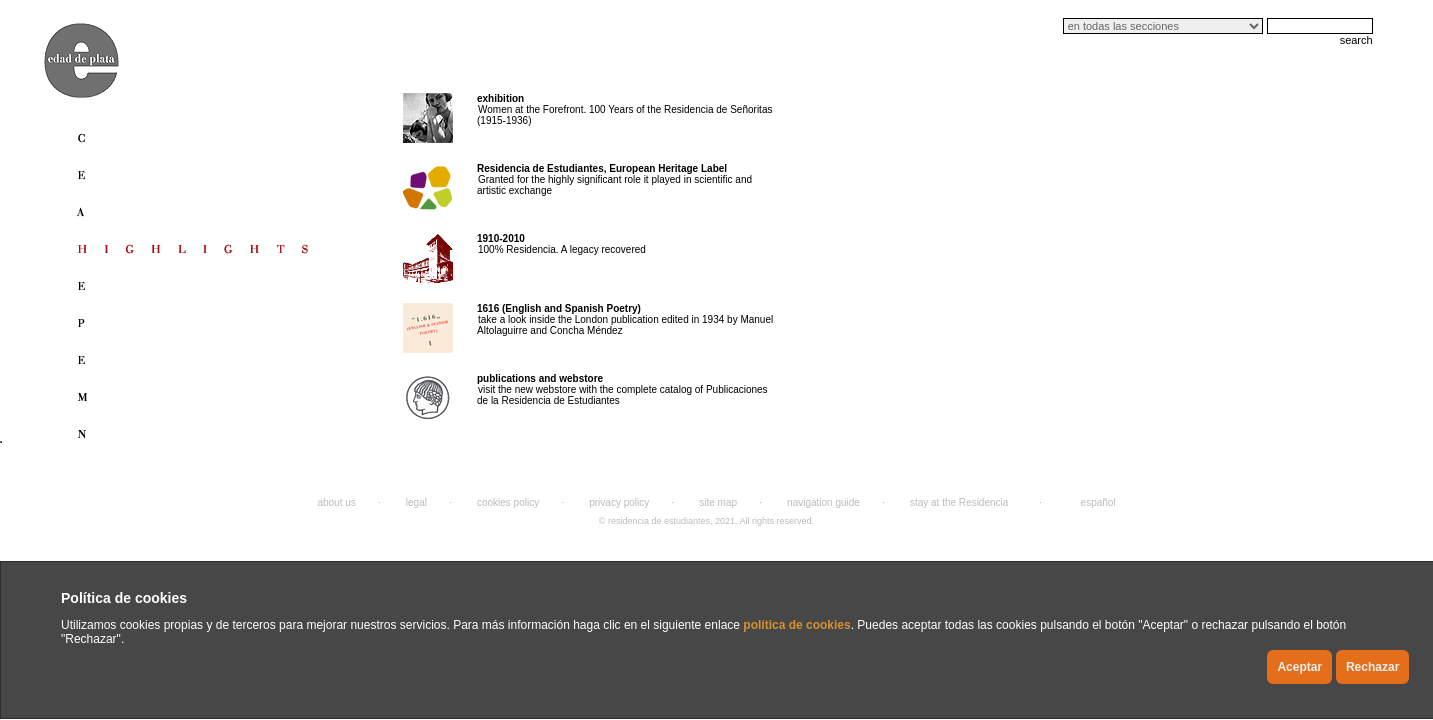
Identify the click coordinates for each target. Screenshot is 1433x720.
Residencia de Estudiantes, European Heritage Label (602, 168)
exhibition (500, 98)
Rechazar (1372, 667)
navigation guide (823, 502)
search (1356, 40)
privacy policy (619, 502)
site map (718, 502)
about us (336, 502)
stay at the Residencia (959, 502)
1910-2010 (501, 238)
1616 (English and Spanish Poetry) (559, 308)
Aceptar (1299, 667)
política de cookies (796, 625)
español (1098, 502)
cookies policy (508, 502)
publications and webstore (540, 378)
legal (416, 502)
